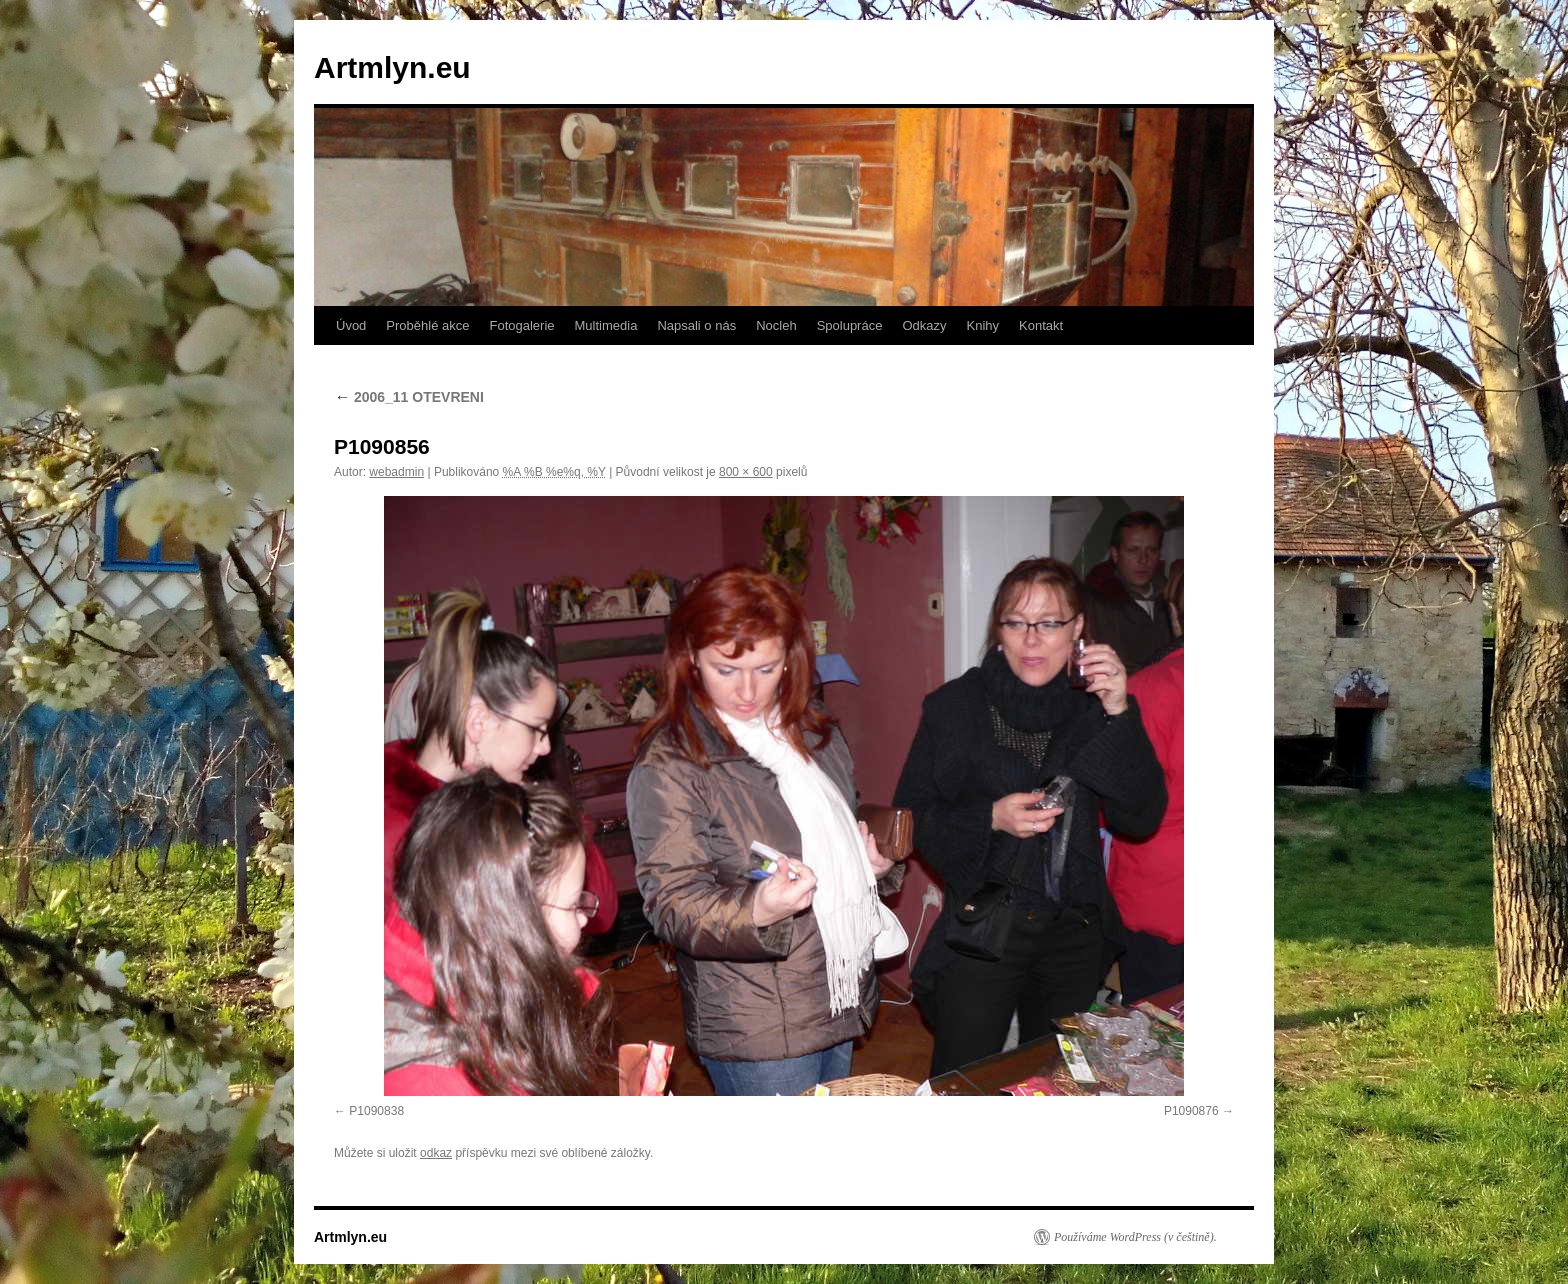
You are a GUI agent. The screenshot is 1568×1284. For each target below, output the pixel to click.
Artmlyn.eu (392, 67)
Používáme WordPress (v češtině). (1135, 1237)
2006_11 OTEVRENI (409, 397)
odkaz (436, 1153)
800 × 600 (746, 472)
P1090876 (1191, 1111)
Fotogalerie (521, 325)
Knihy (983, 325)
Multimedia (606, 325)
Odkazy (924, 325)
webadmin (396, 472)
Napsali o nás (696, 325)
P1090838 (376, 1111)
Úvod (351, 325)
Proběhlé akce (427, 325)
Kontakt (1041, 325)
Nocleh (776, 325)
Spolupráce (850, 325)
